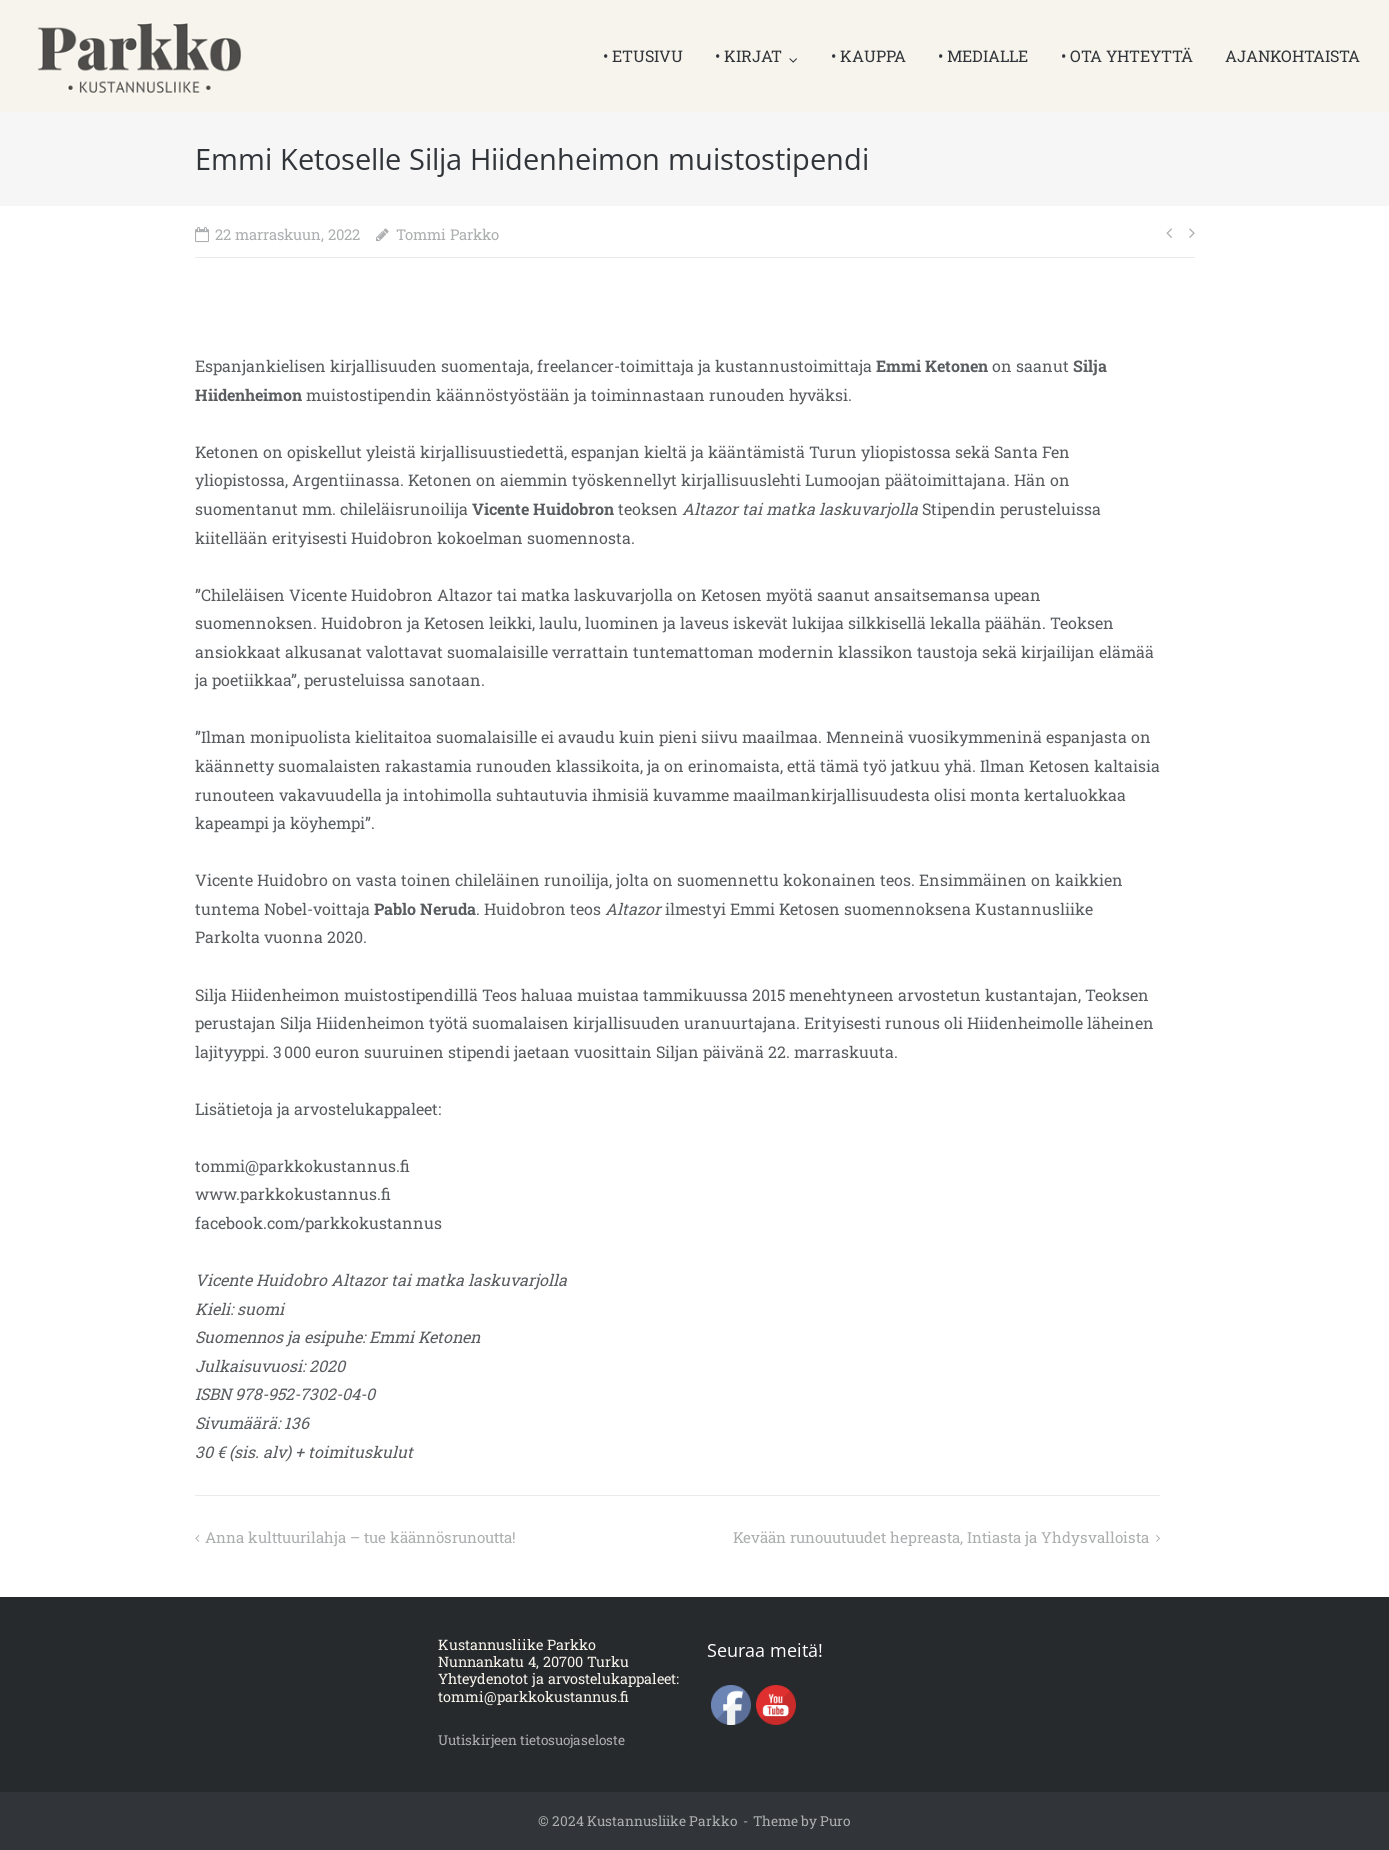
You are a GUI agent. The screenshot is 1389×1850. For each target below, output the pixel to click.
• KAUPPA (868, 55)
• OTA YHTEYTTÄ (1127, 55)
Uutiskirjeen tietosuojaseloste (538, 1739)
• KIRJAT (748, 55)
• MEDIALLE (983, 55)
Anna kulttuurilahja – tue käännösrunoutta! (375, 1536)
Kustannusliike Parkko (662, 1821)
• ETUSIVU (643, 55)
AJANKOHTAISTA (1292, 55)
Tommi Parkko (447, 234)
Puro (835, 1821)
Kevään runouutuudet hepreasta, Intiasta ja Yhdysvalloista (925, 1536)
